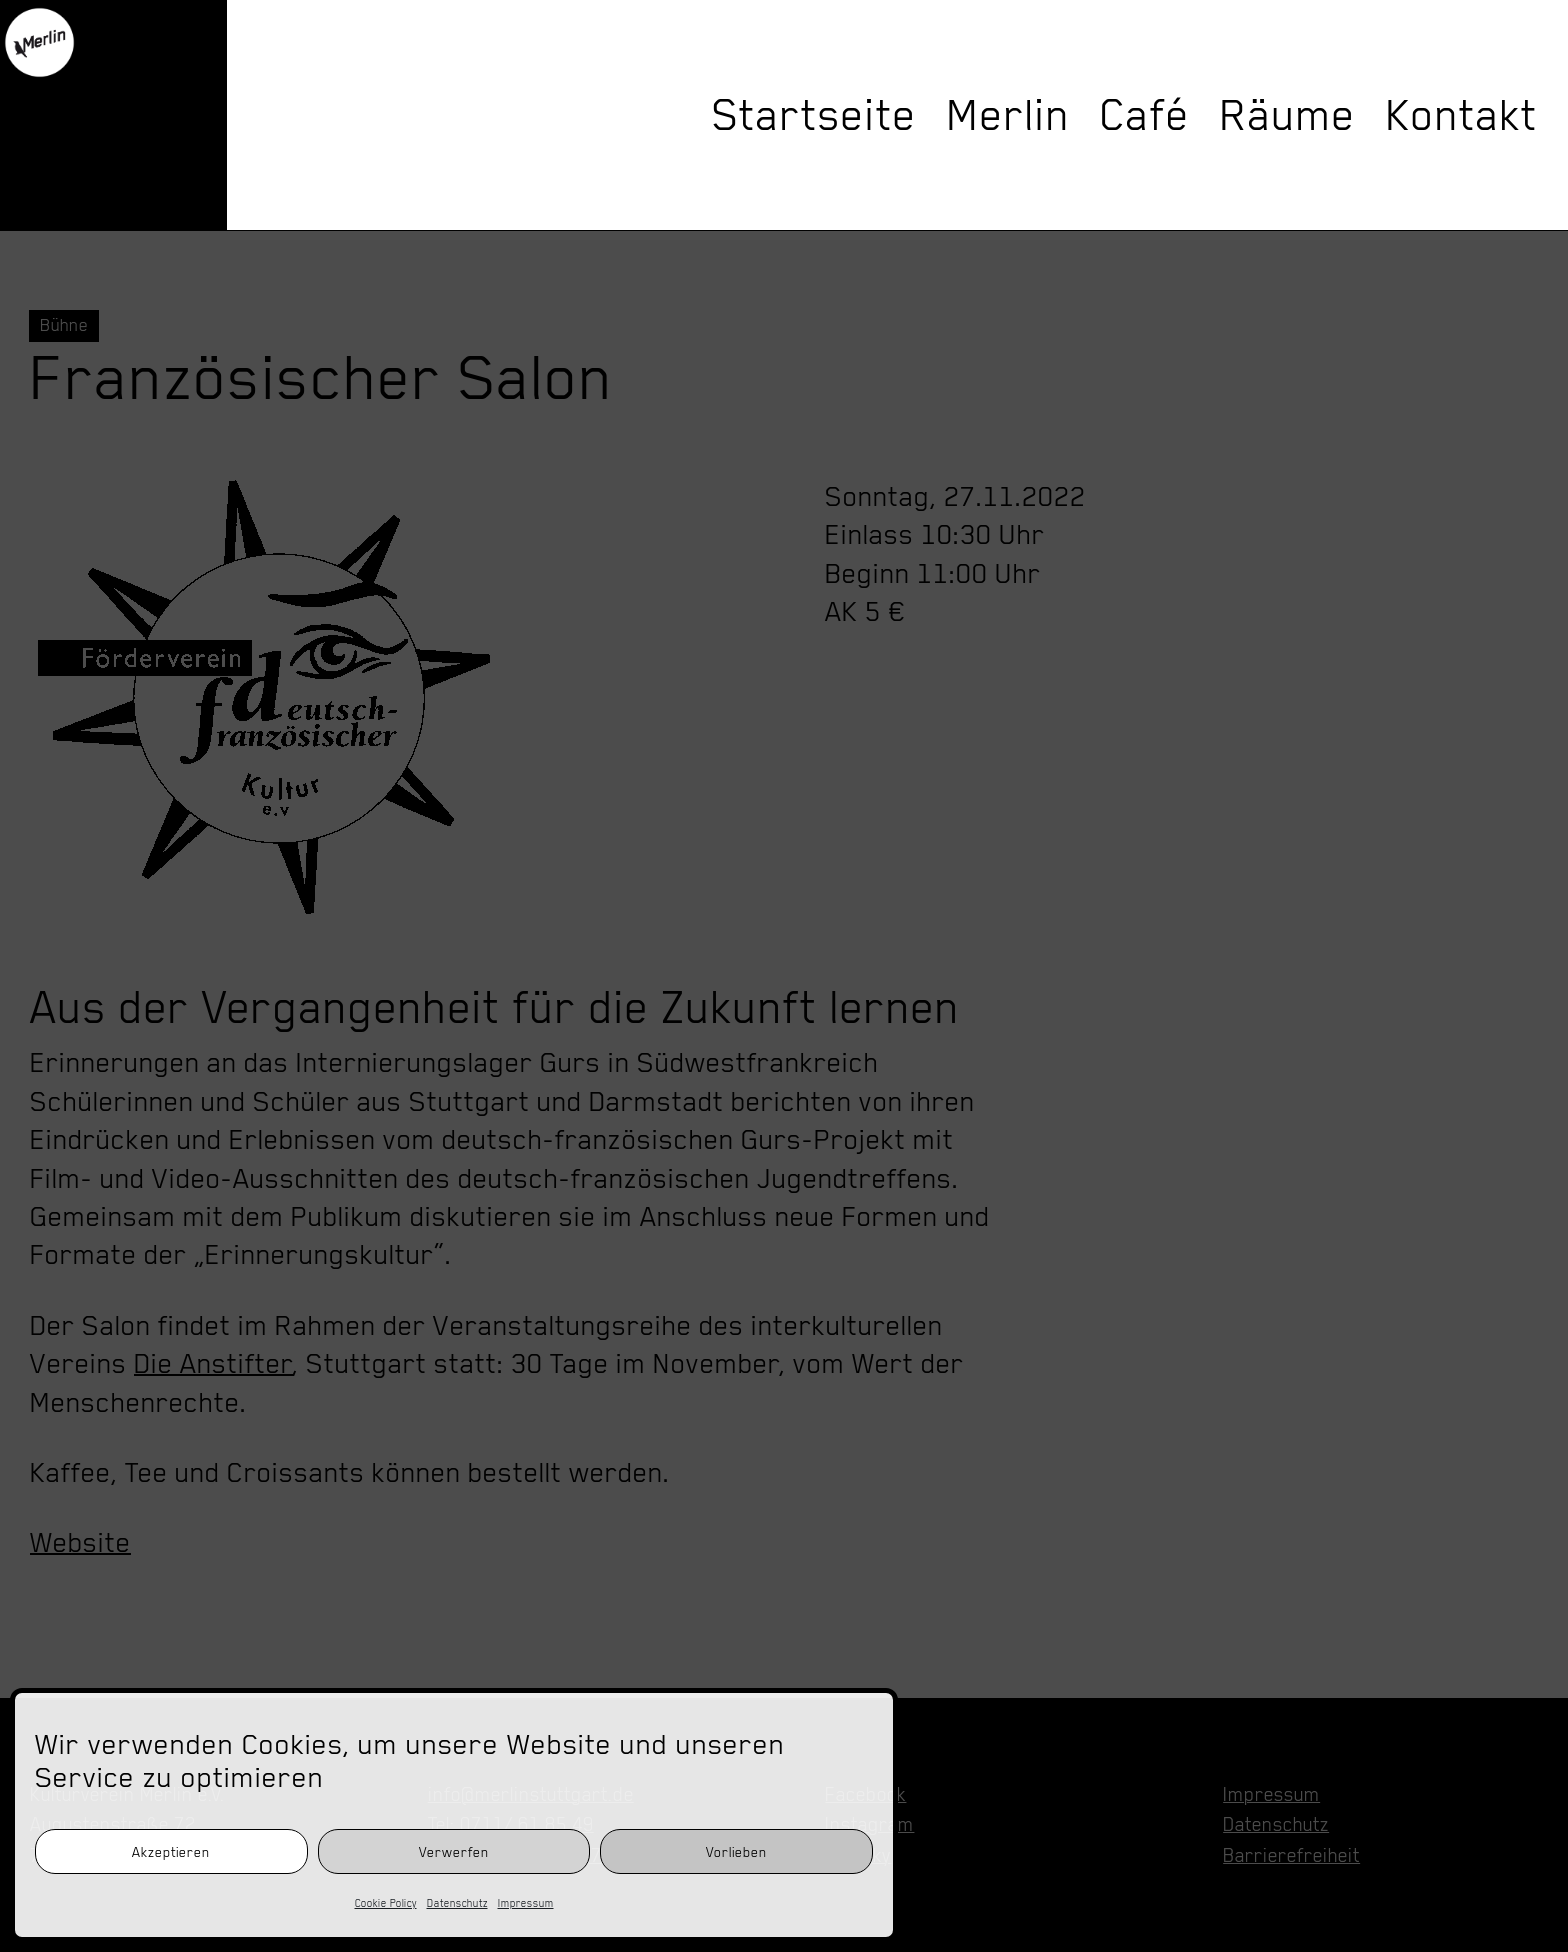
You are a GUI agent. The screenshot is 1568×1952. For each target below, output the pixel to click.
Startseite (814, 115)
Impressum (526, 1903)
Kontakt (1462, 115)
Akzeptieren (171, 1852)
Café (1145, 115)
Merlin (1008, 115)
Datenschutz (457, 1903)
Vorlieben (736, 1852)
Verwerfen (454, 1852)
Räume (1288, 115)
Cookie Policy (386, 1903)
